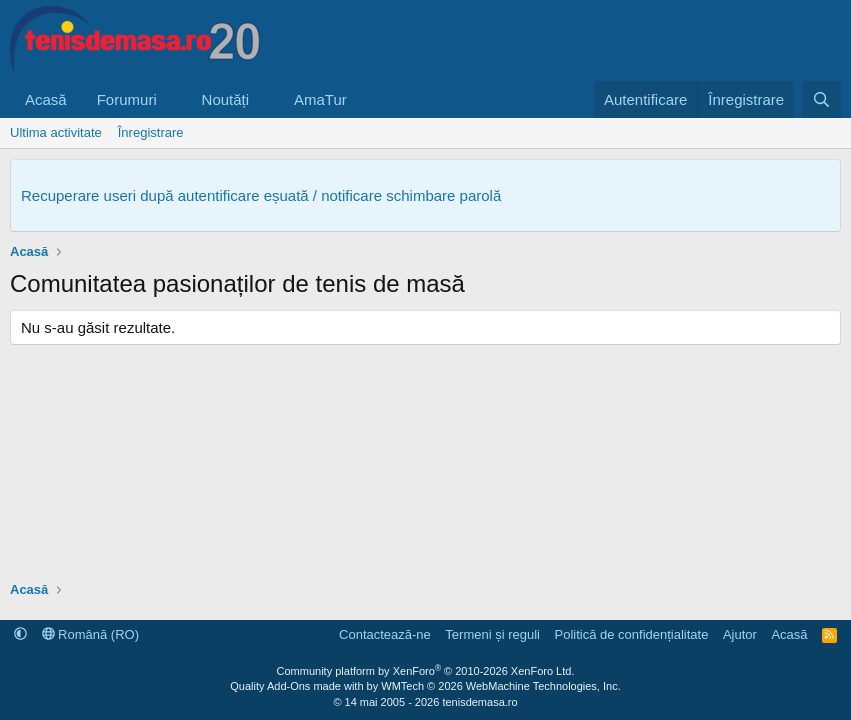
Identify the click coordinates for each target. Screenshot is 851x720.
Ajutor (740, 634)
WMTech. (500, 686)
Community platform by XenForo (426, 671)
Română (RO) (91, 634)
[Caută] (821, 99)
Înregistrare (151, 132)
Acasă (46, 99)
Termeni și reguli (492, 634)
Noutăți (226, 99)
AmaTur (320, 99)
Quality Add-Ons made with (298, 686)
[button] (173, 99)
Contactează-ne (385, 634)
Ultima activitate (56, 132)
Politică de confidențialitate (631, 634)
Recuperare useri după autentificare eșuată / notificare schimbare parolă (261, 195)
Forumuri (127, 99)
